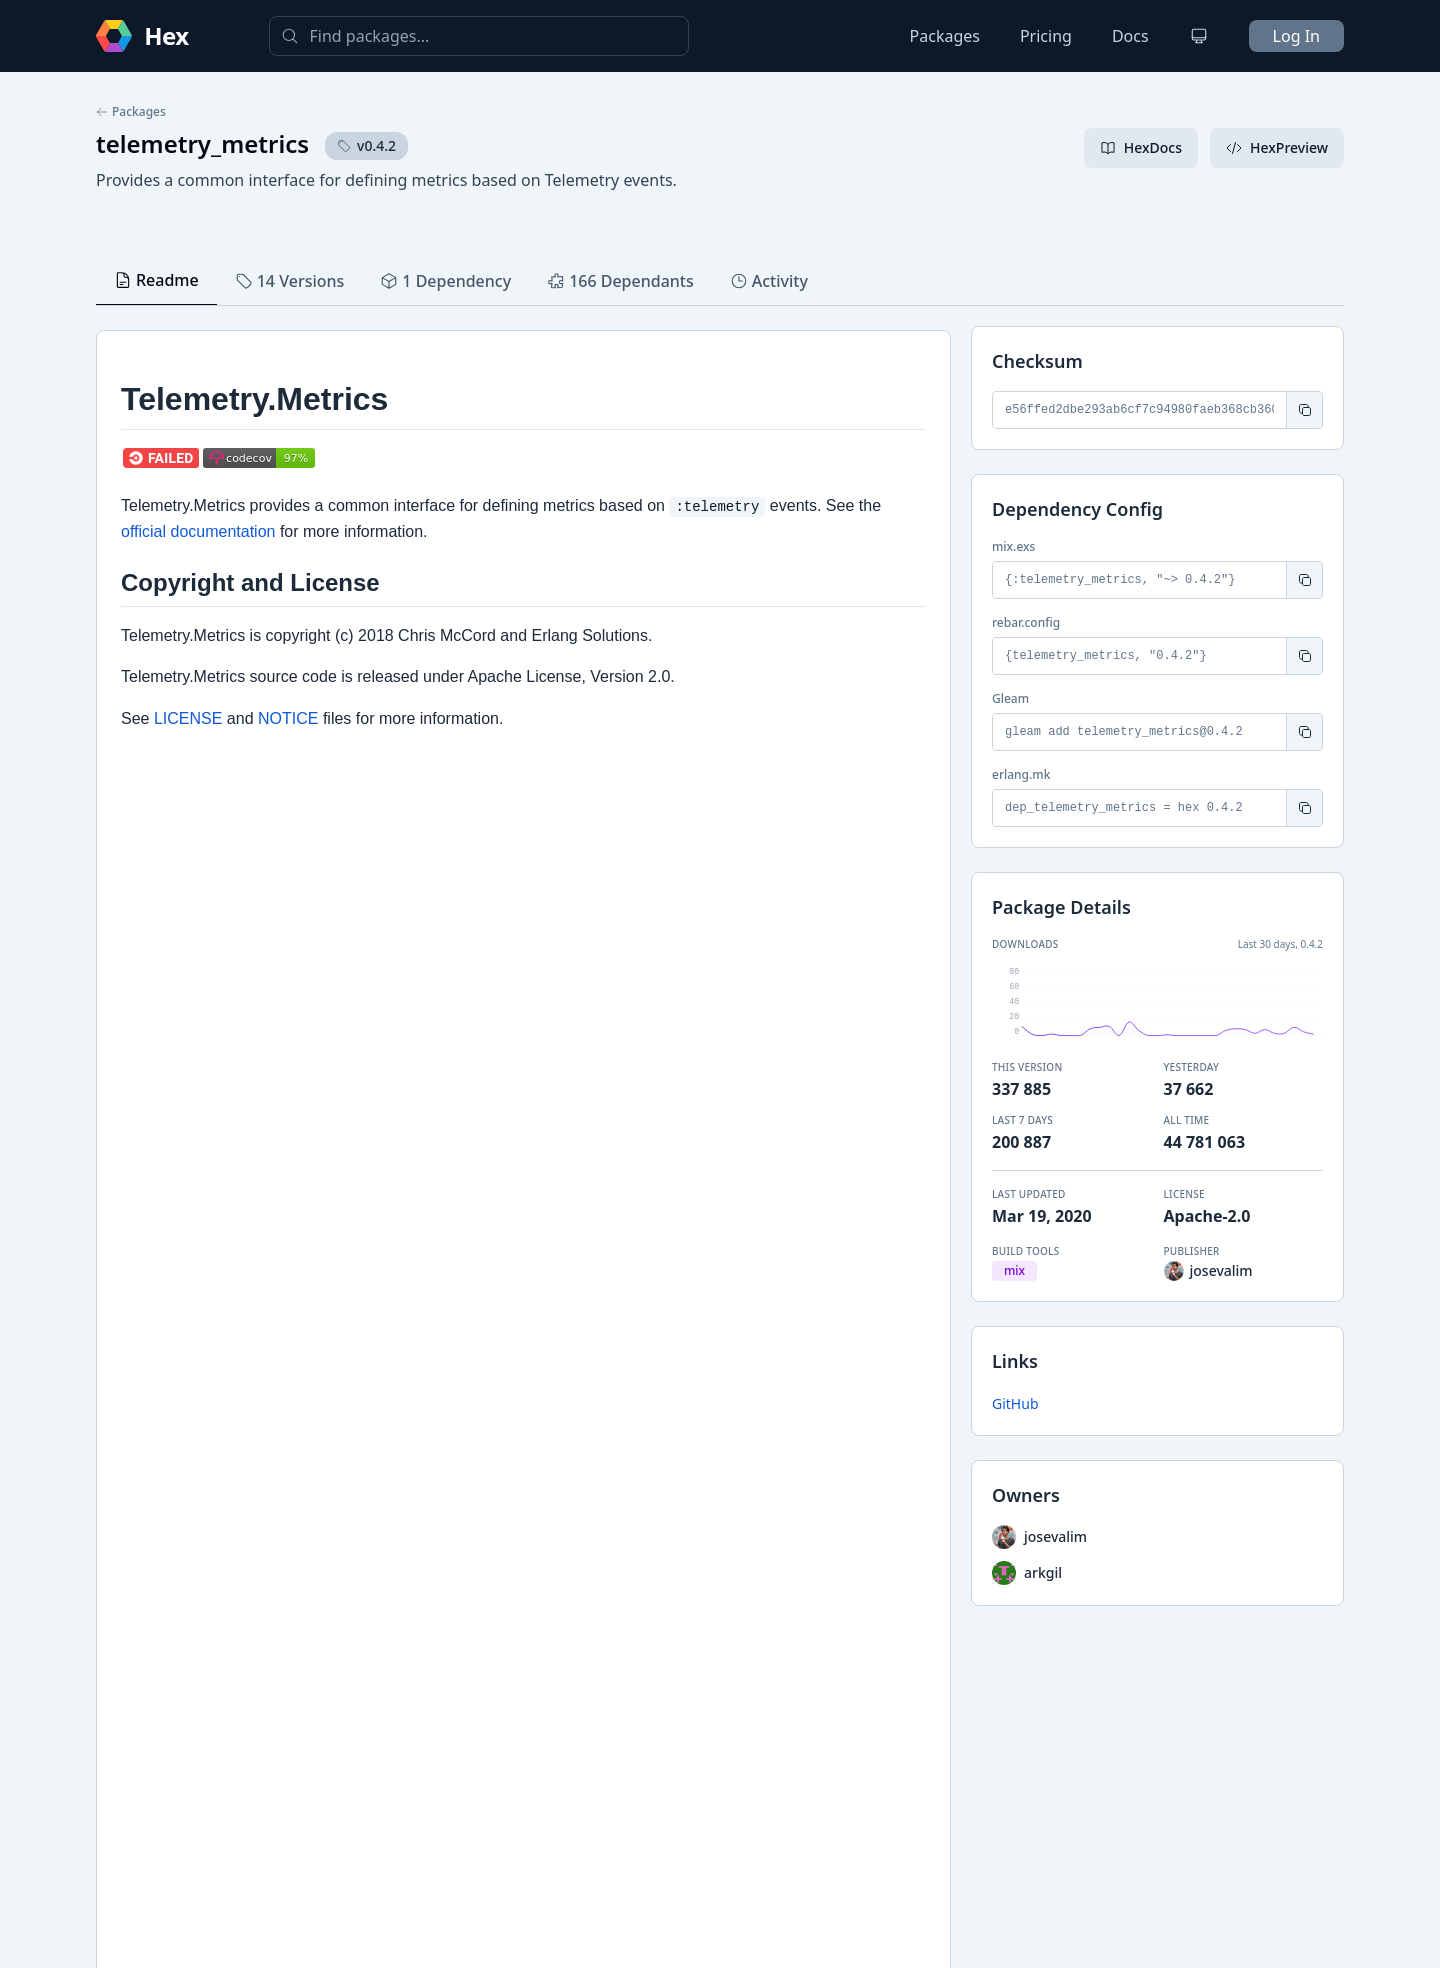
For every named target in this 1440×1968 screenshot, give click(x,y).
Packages (945, 36)
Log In (1296, 36)
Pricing (1046, 36)
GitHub (1015, 1403)
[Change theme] (1199, 36)
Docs (1130, 36)
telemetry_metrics (202, 143)
